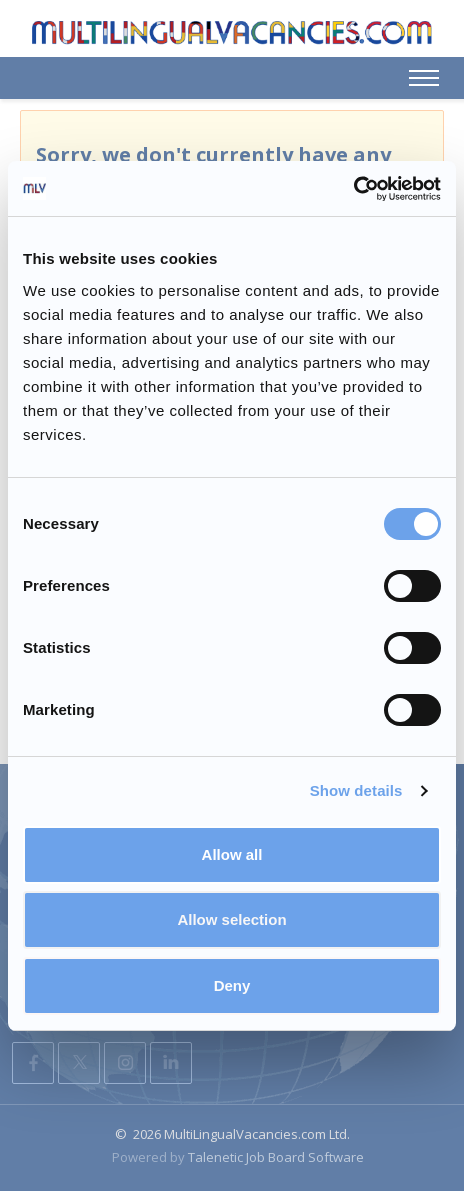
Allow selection (231, 919)
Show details (356, 790)
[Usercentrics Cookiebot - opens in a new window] (353, 189)
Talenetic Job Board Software (276, 1157)
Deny (232, 985)
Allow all (232, 854)
